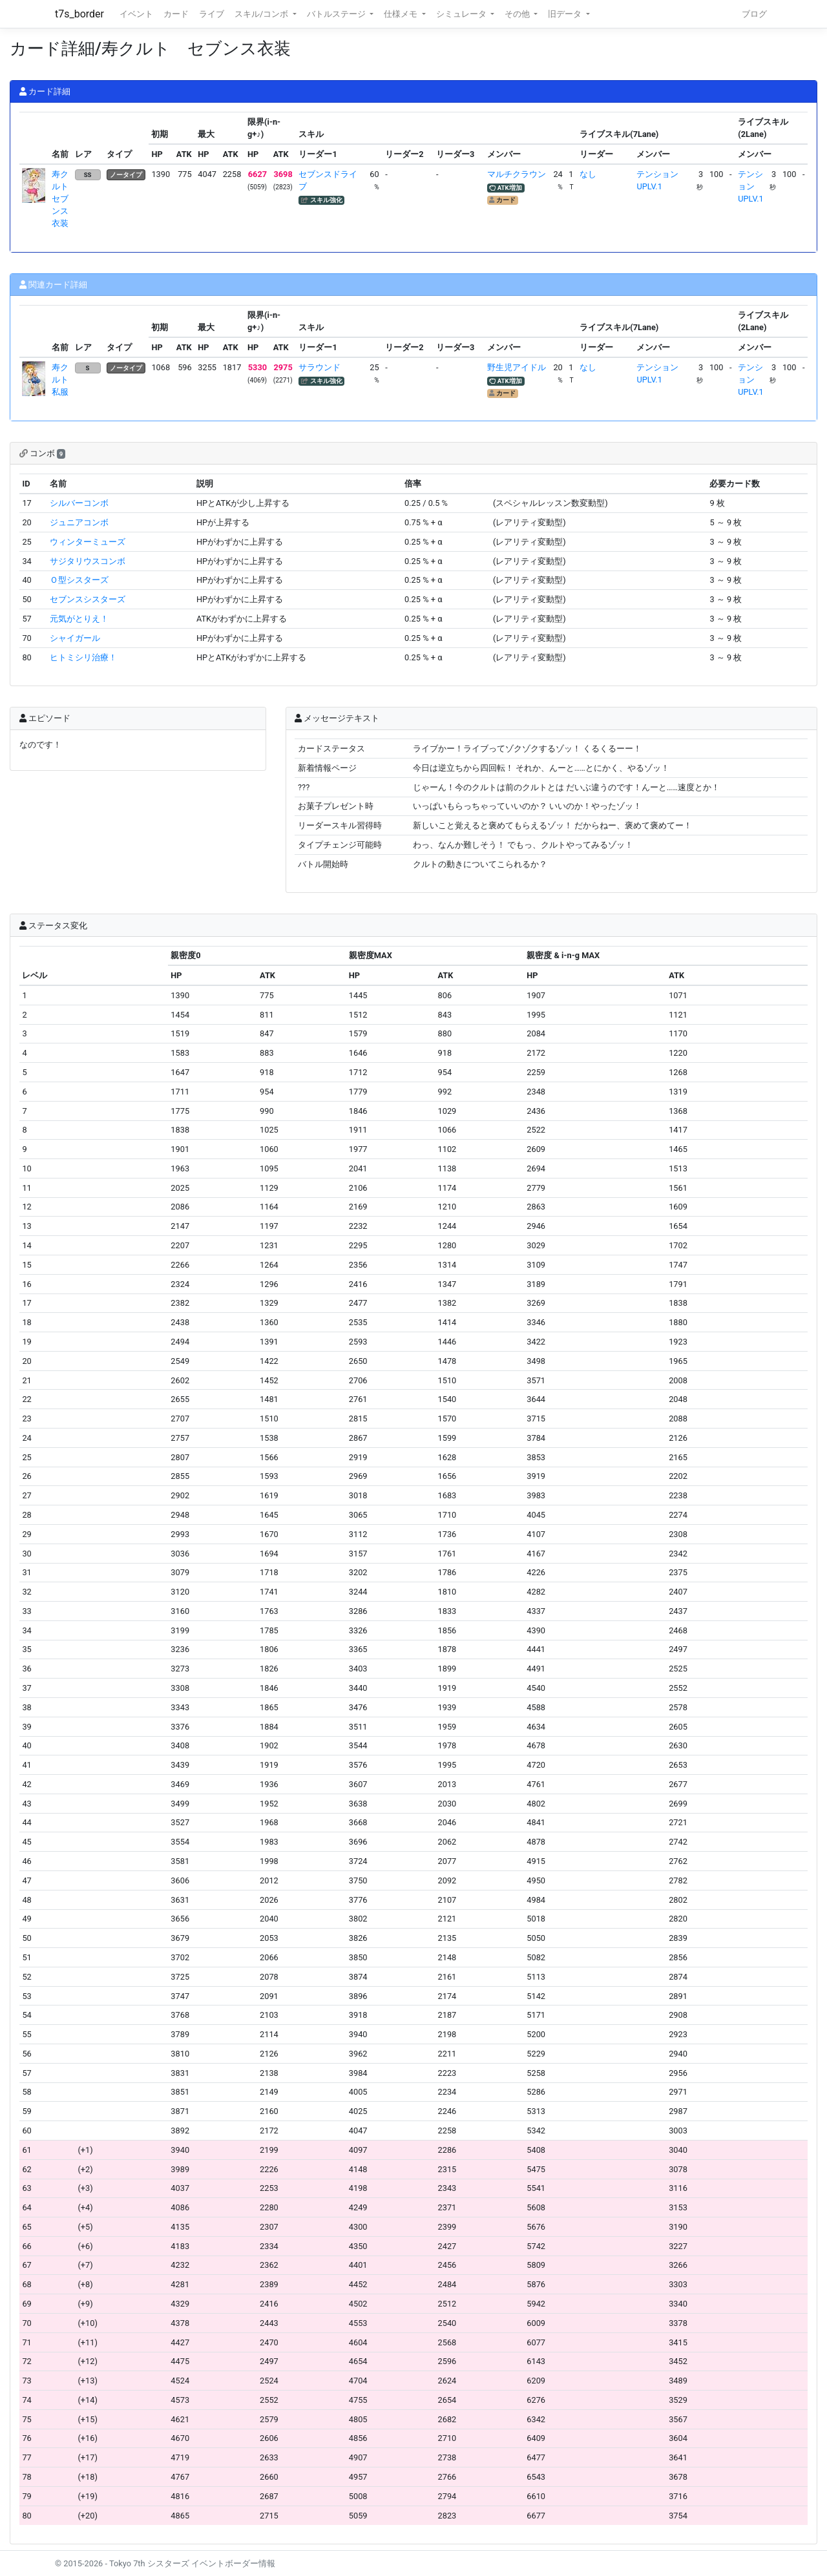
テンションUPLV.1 (750, 186)
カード (176, 14)
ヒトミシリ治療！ (83, 657)
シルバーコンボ (79, 503)
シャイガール (75, 638)
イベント (136, 14)
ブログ (754, 14)
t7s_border (79, 14)
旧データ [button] (565, 14)
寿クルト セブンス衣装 (64, 199)
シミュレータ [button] (462, 14)
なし (588, 174)
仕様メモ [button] (401, 14)
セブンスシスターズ (87, 599)
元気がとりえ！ (79, 618)
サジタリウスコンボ (87, 561)
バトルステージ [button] (337, 14)
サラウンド (319, 367)
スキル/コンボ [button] (262, 14)
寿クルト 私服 (64, 379)
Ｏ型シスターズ (79, 580)
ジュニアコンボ (79, 522)
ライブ (211, 14)
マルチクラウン (516, 174)
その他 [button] (518, 14)
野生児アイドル (516, 367)
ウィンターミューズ (87, 542)
